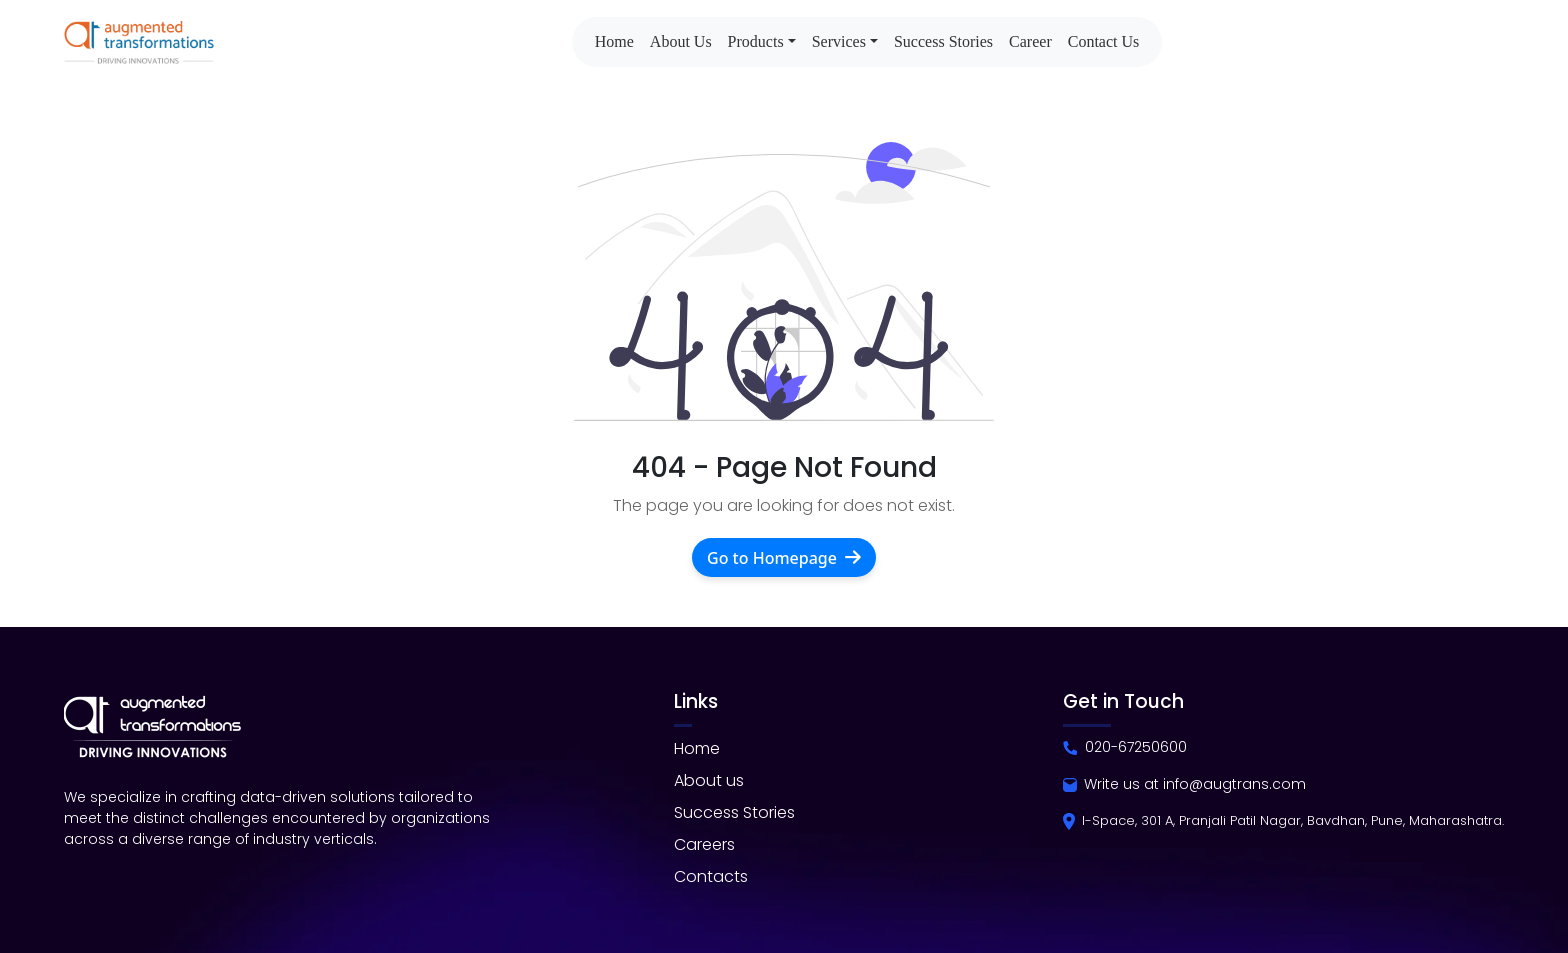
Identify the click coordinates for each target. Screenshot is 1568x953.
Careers (704, 844)
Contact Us (1104, 41)
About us (709, 780)
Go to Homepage (784, 557)
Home (614, 41)
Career (1030, 41)
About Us (681, 41)
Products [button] (756, 41)
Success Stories (943, 41)
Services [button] (839, 41)
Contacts (711, 876)
